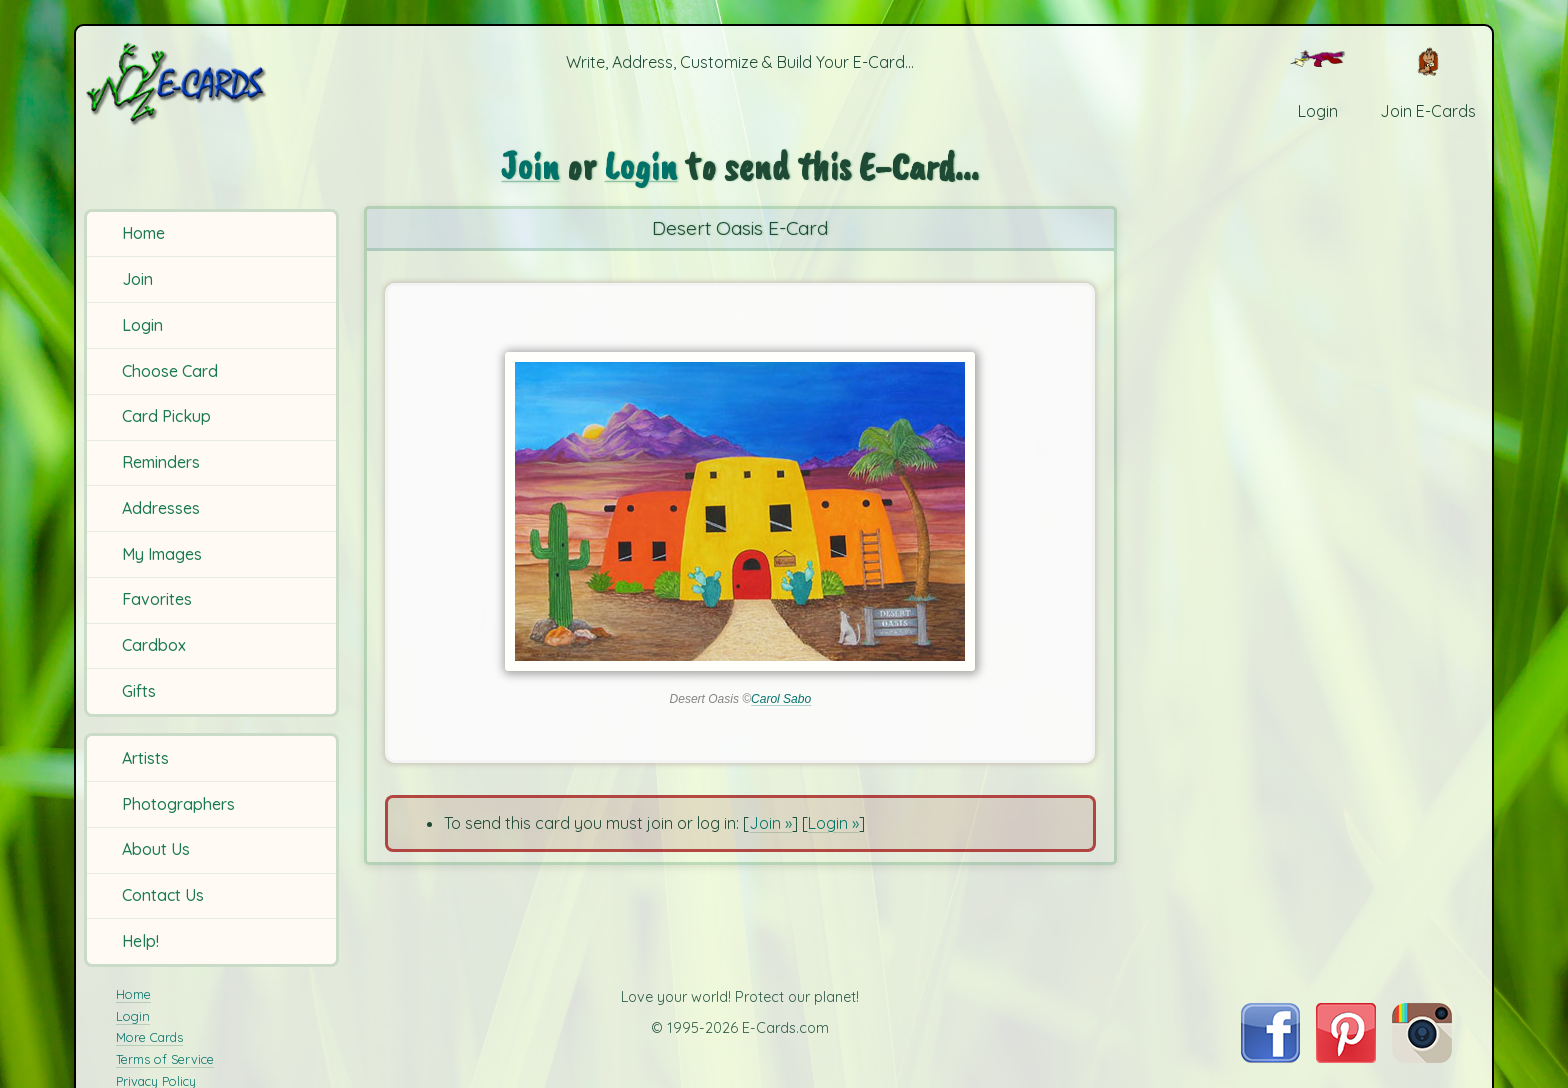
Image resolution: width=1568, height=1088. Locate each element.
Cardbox (154, 645)
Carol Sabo (781, 699)
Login (142, 325)
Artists (145, 758)
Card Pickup (166, 416)
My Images (162, 554)
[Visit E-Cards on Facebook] (1270, 1057)
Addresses (161, 508)
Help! (140, 941)
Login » (833, 823)
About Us (156, 849)
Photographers (178, 804)
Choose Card (170, 371)
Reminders (161, 462)
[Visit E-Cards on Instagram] (1422, 1057)
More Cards (149, 1037)
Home (143, 233)
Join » (770, 823)
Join (137, 279)
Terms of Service (165, 1059)
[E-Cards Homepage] (209, 83)
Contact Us (163, 895)
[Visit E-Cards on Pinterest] (1346, 1057)
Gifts (139, 691)
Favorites (157, 599)
